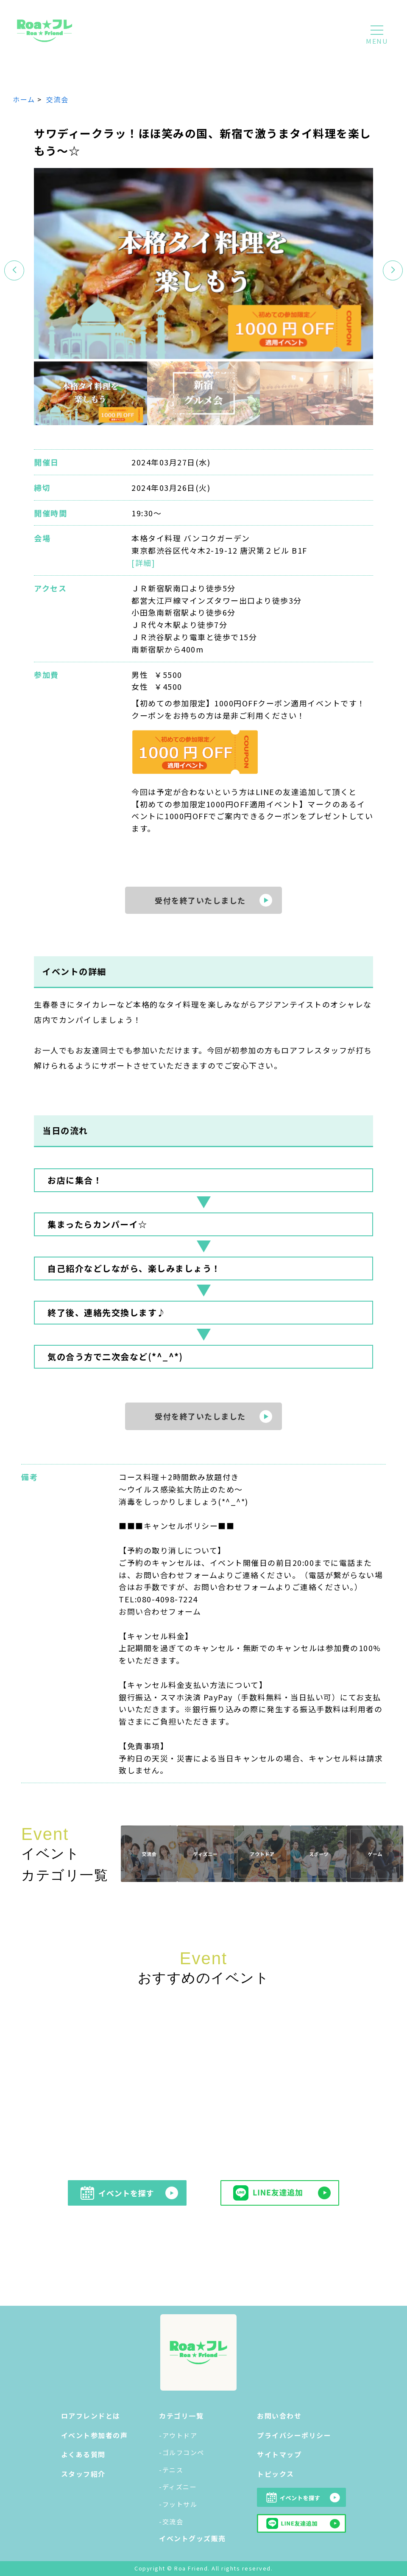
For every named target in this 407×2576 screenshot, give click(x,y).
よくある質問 (83, 2454)
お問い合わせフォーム (160, 1611)
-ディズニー (178, 2486)
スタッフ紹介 (83, 2474)
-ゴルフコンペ (181, 2452)
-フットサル (178, 2504)
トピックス (275, 2474)
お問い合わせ (279, 2416)
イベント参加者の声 (94, 2435)
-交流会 (171, 2521)
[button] (393, 270)
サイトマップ (279, 2454)
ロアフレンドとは (90, 2416)
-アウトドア (178, 2435)
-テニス (171, 2469)
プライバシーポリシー (294, 2435)
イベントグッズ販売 (192, 2538)
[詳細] (143, 562)
